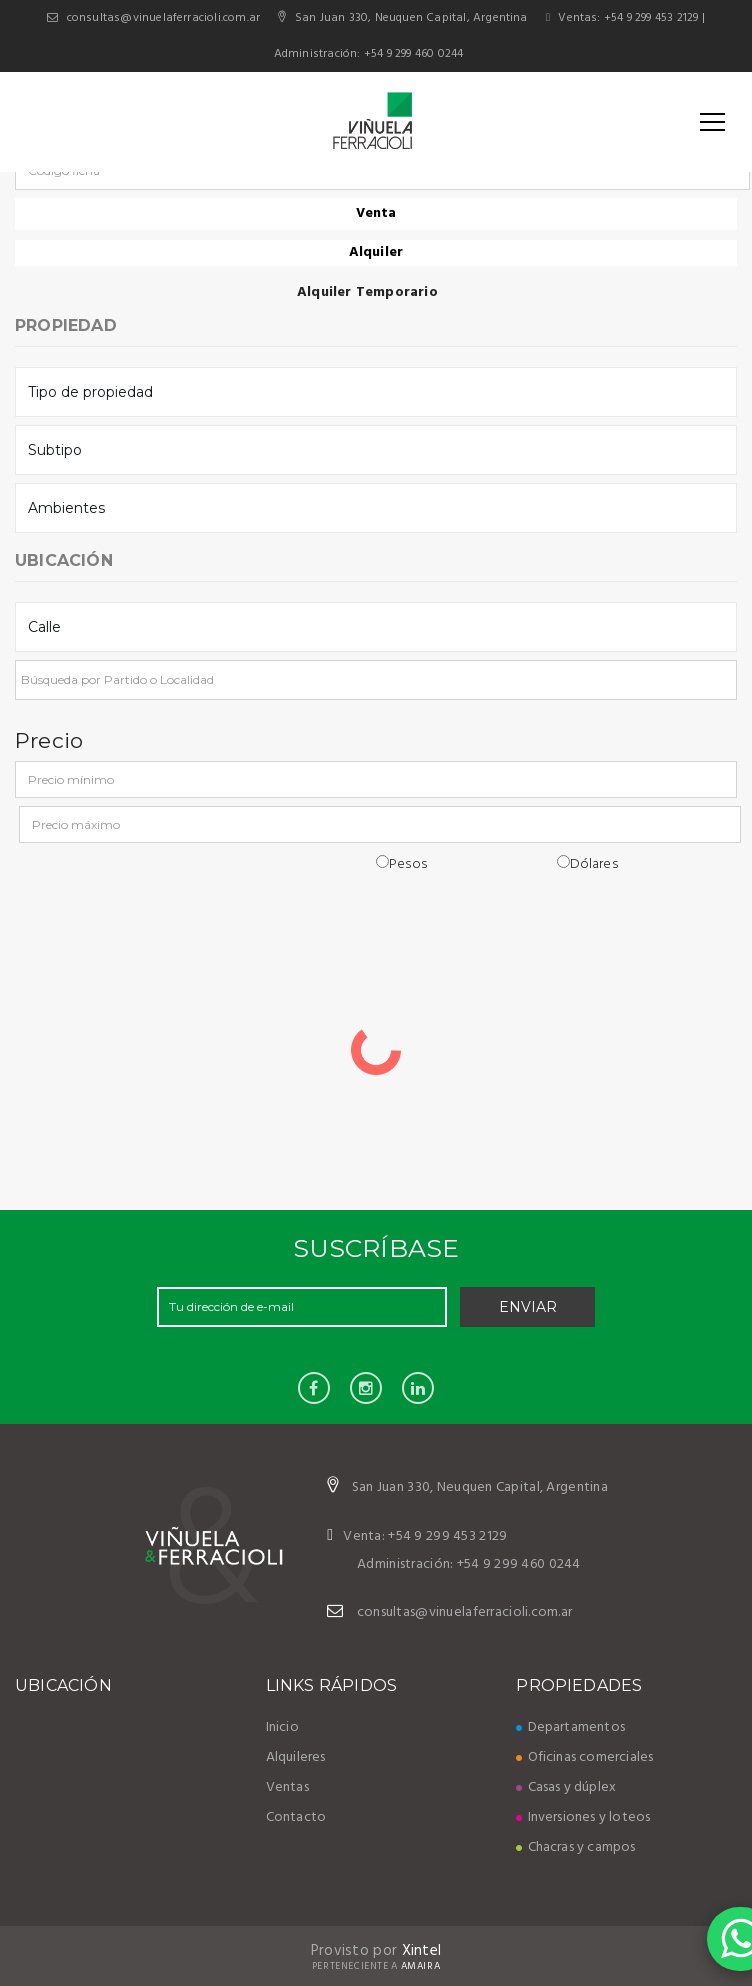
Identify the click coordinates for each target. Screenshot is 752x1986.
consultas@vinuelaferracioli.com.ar (164, 18)
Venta (376, 214)
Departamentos (570, 1727)
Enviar (528, 1307)
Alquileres (296, 1757)
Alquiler (376, 253)
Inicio (282, 1727)
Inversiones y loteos (583, 1817)
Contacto (296, 1817)
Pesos (401, 864)
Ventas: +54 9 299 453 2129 (622, 18)
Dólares (587, 864)
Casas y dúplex (566, 1787)
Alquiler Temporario (376, 292)
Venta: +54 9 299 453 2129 (417, 1536)
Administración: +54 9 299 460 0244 (369, 54)
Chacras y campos (575, 1847)
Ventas (287, 1787)
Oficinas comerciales (584, 1757)
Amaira (421, 1966)
